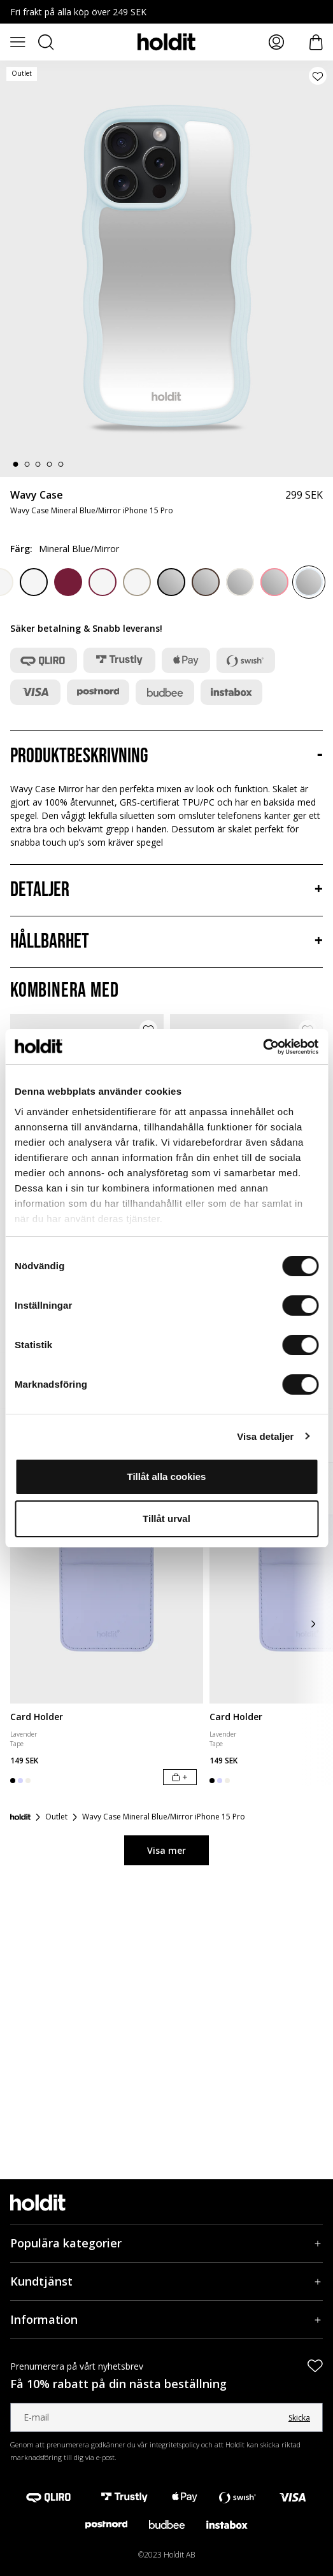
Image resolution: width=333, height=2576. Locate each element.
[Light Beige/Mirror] (240, 582)
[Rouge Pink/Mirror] (274, 582)
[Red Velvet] (68, 582)
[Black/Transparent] (34, 582)
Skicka (299, 2417)
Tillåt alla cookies (166, 1476)
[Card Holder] (106, 1583)
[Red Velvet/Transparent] (103, 582)
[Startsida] (20, 1817)
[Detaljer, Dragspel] (166, 890)
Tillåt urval (166, 1518)
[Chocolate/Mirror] (206, 582)
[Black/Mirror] (171, 582)
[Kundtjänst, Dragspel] (166, 2281)
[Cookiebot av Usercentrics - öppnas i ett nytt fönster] (262, 1047)
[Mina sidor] (276, 42)
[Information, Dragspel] (166, 2319)
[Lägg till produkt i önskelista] (318, 76)
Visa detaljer (265, 1436)
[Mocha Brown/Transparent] (137, 582)
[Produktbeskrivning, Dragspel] (166, 756)
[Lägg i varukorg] (180, 1777)
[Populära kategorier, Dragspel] (166, 2243)
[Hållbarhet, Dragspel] (166, 941)
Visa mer (166, 1850)
